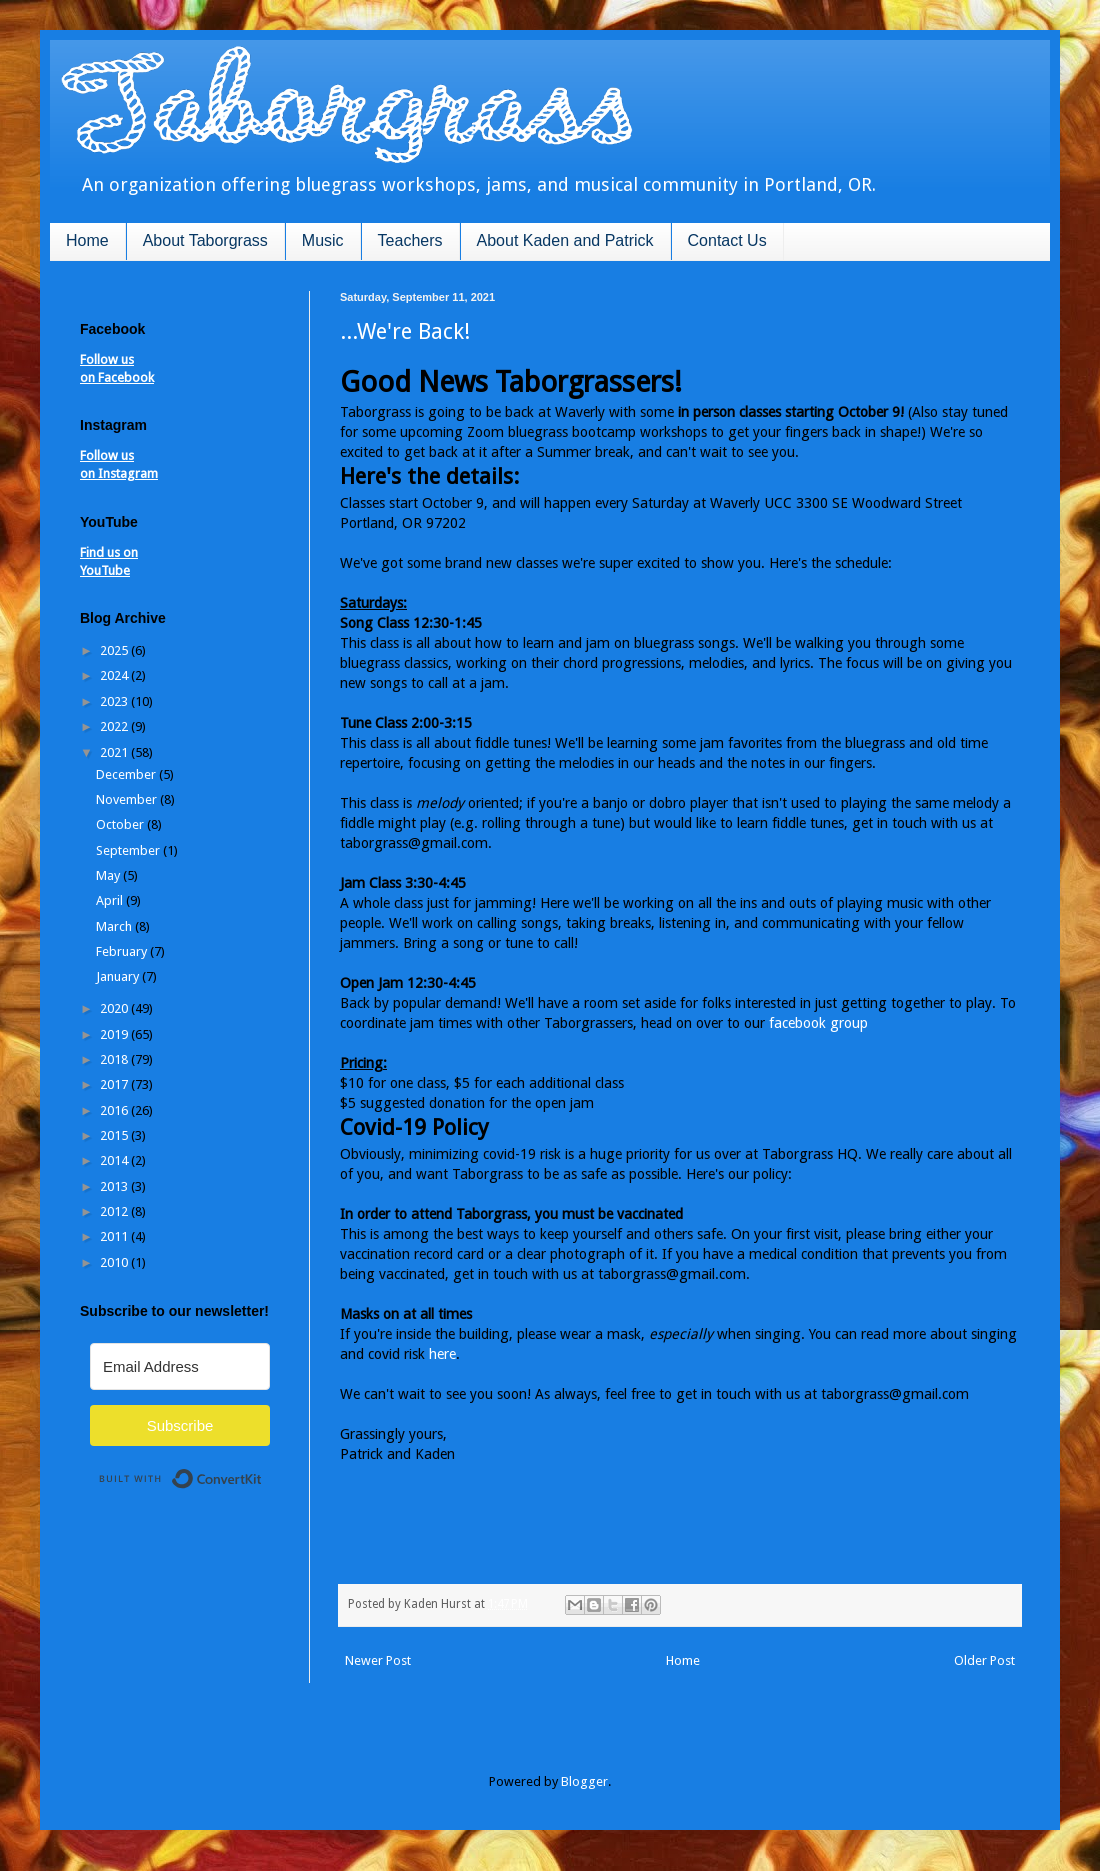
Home (87, 240)
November (128, 799)
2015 (115, 1135)
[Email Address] (180, 1366)
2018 (115, 1059)
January (119, 976)
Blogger (584, 1781)
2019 (115, 1034)
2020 (115, 1008)
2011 (115, 1236)
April (111, 900)
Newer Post (378, 1660)
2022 (115, 726)
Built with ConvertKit (262, 1470)
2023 (115, 701)
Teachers (410, 240)
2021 (115, 752)
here (442, 1354)
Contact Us (727, 240)
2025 (115, 650)
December (127, 774)
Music (323, 240)
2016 (115, 1110)
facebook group (818, 1023)
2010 (115, 1262)
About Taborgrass (205, 240)
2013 (115, 1186)
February (123, 951)
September (129, 850)
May (109, 875)
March (115, 926)
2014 (115, 1160)
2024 (115, 675)
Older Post (984, 1660)
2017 (115, 1084)
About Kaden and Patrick (565, 240)
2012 (115, 1211)
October (121, 824)
